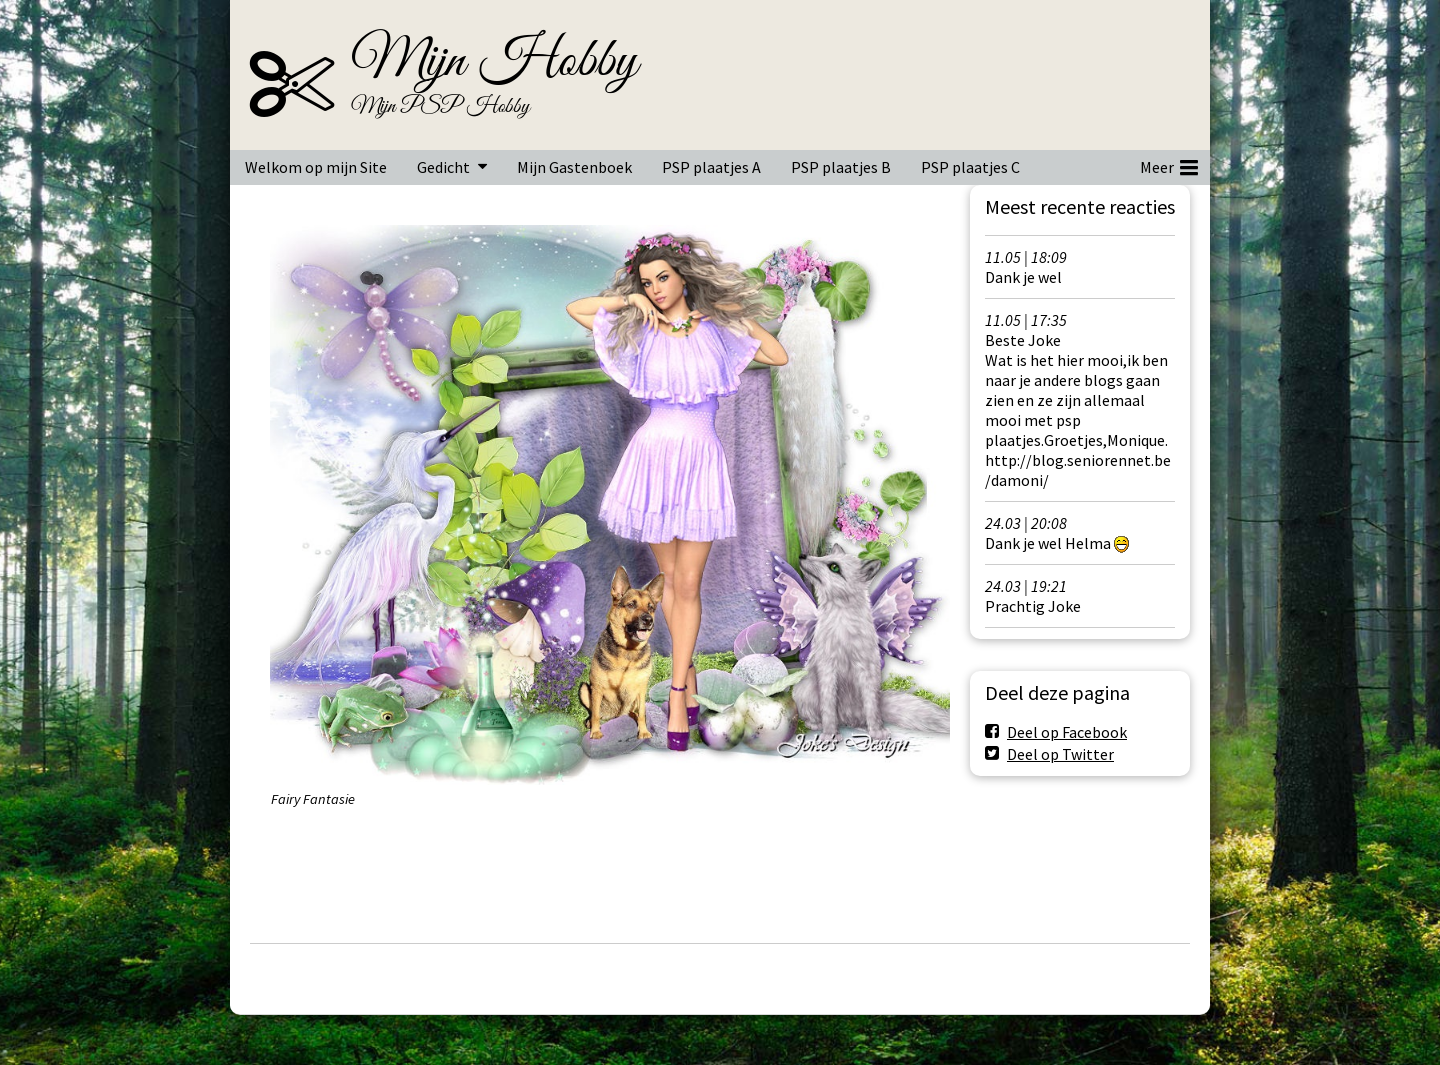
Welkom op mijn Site (316, 167)
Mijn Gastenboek (574, 167)
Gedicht (443, 167)
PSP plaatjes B (841, 167)
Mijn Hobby (494, 62)
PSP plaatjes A (711, 167)
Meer (1169, 164)
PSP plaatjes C (970, 167)
